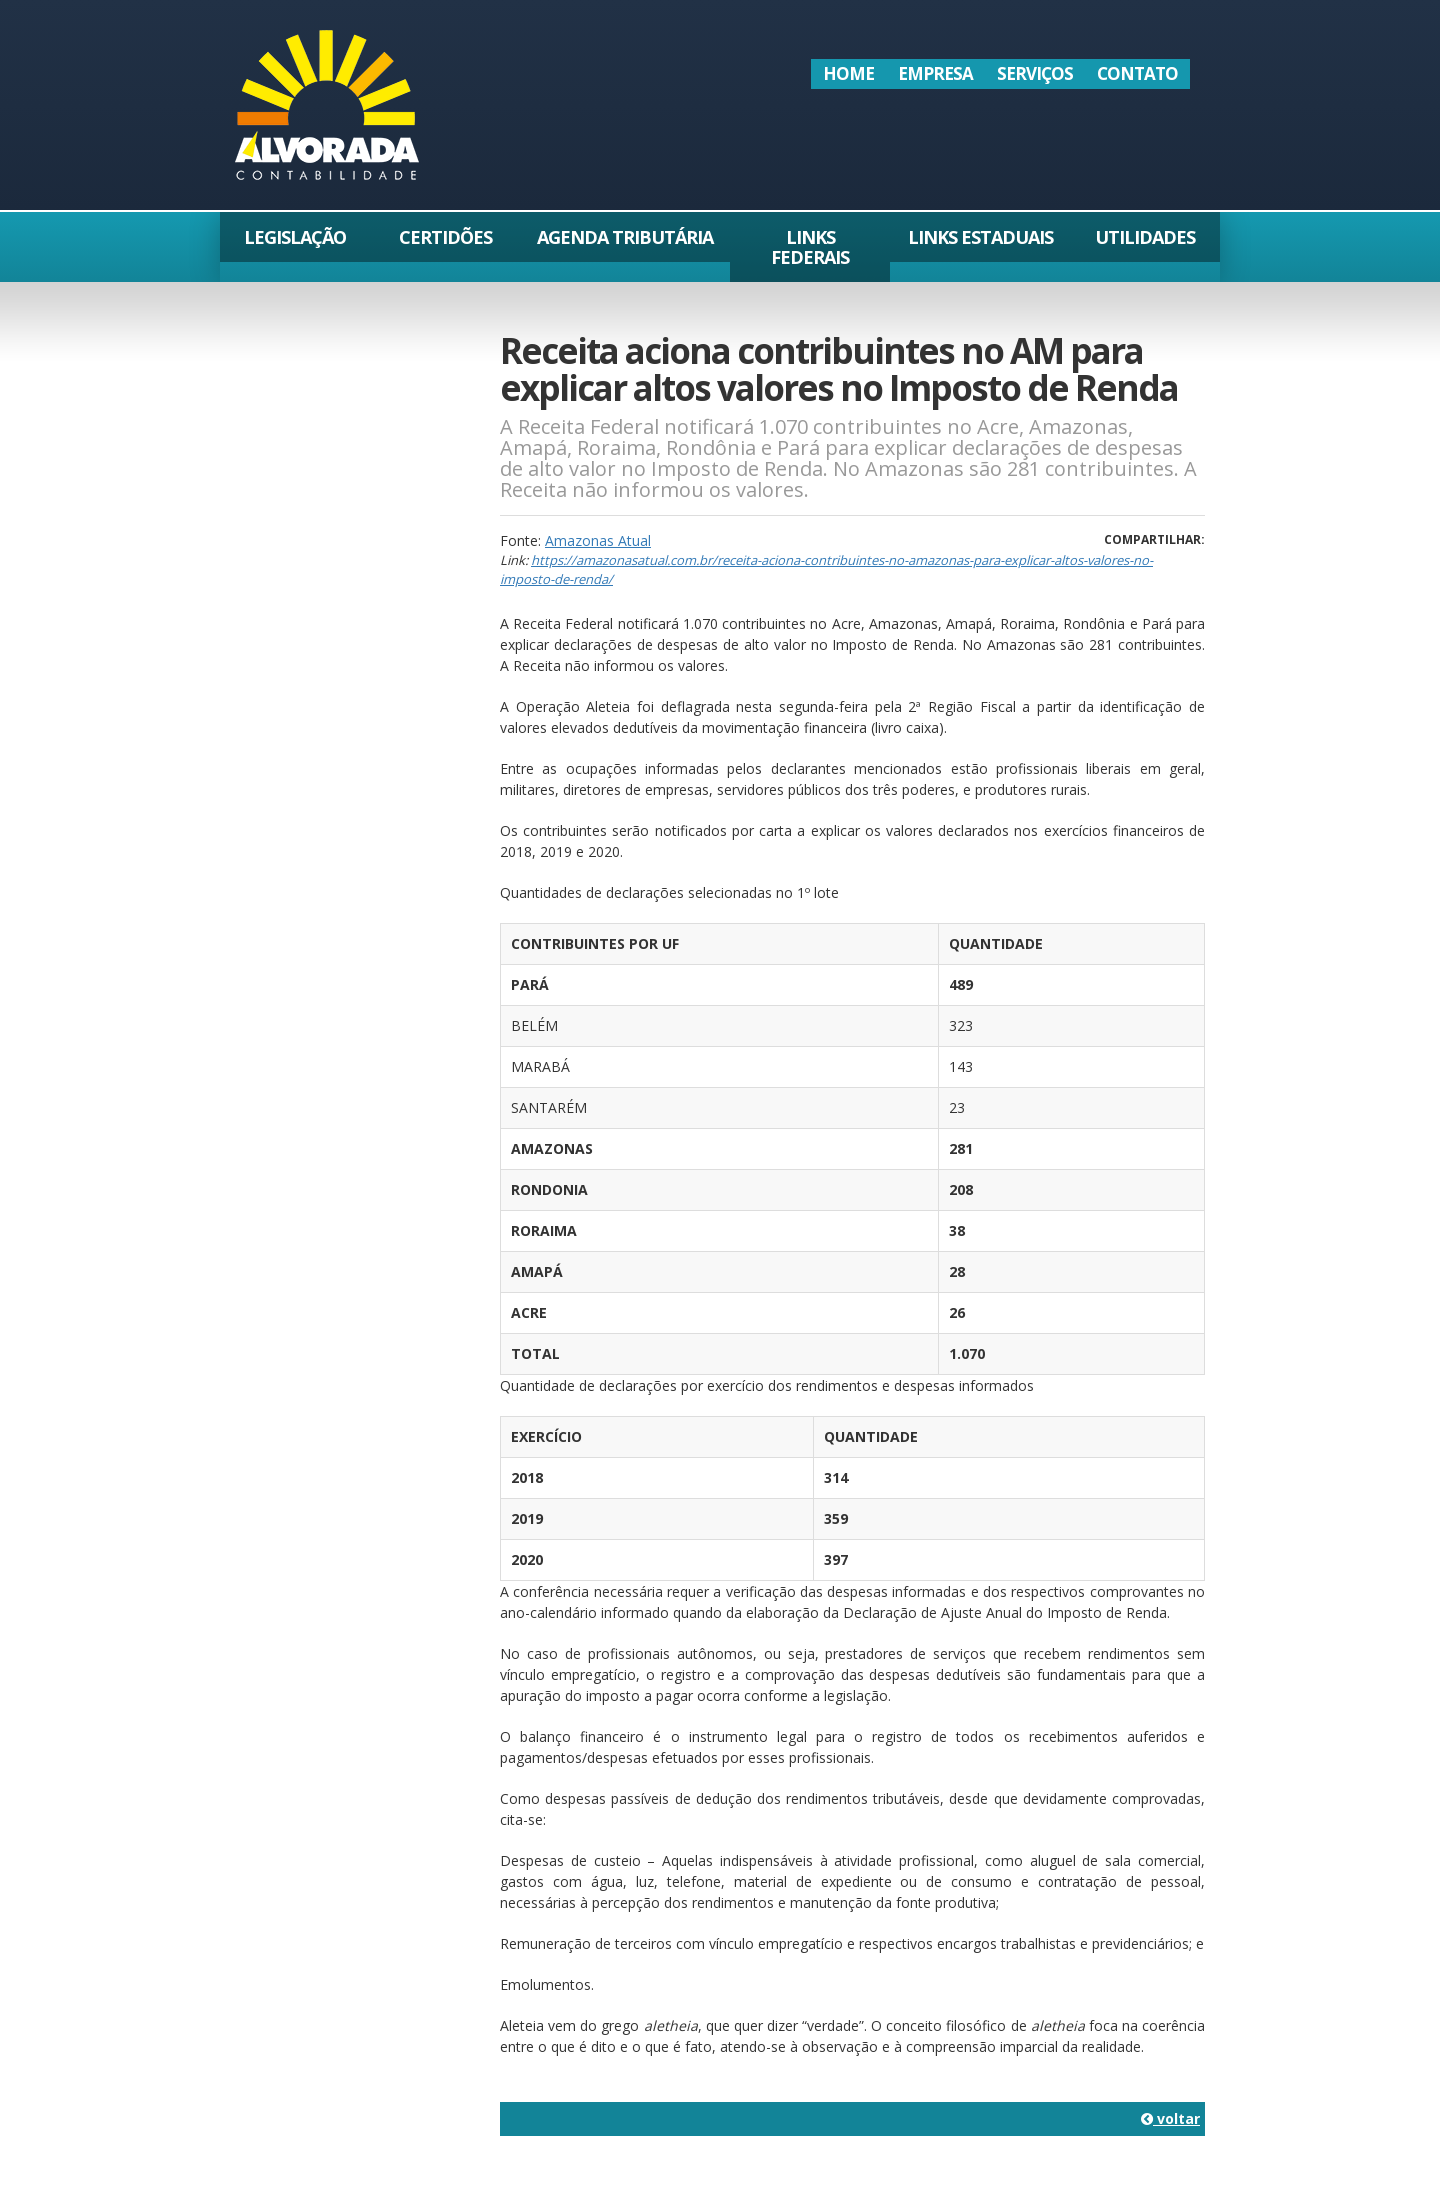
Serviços (1035, 73)
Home (848, 73)
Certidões (445, 237)
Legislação (295, 237)
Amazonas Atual (598, 540)
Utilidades (1145, 237)
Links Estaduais (980, 237)
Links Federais (810, 247)
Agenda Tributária (625, 237)
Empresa (935, 73)
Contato (1137, 73)
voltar (1170, 2118)
